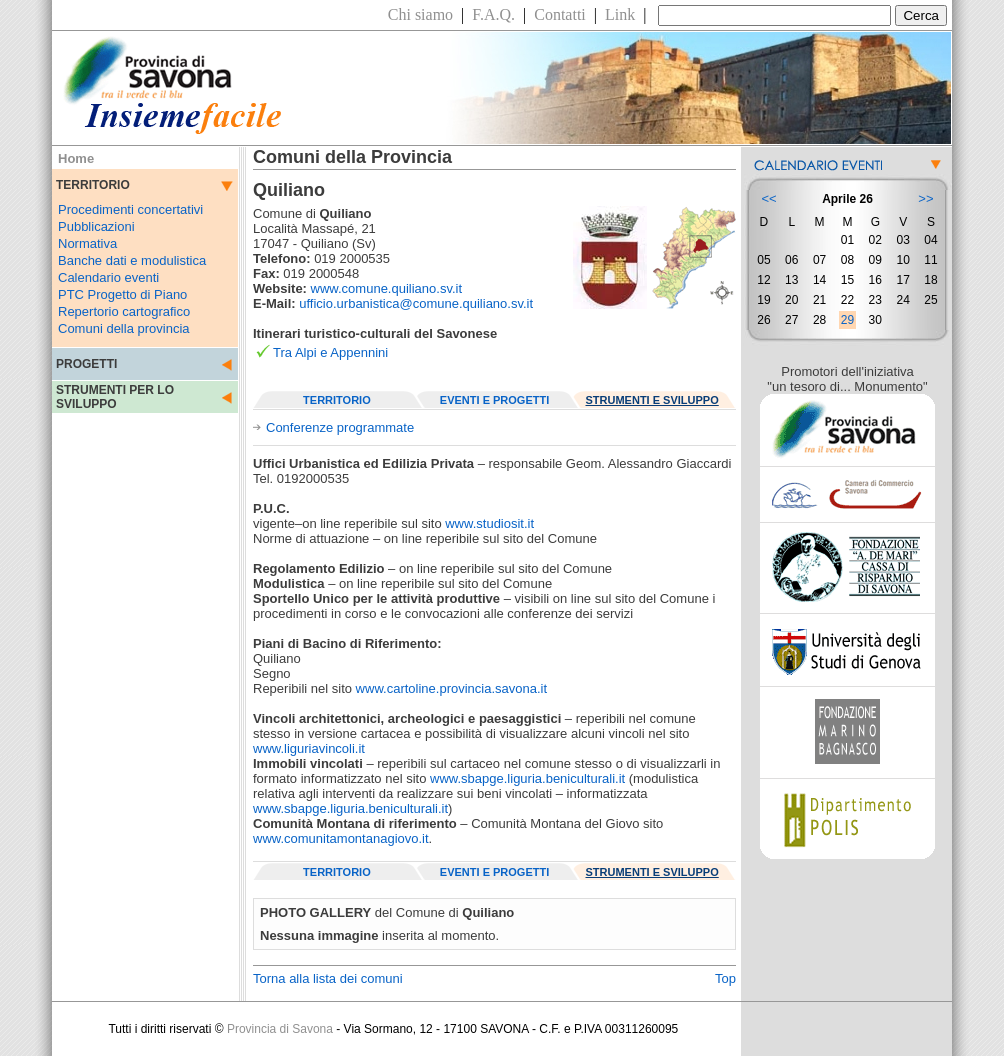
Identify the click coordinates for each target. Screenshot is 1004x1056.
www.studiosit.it (489, 523)
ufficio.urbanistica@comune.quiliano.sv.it (416, 303)
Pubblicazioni (96, 226)
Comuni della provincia (124, 328)
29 (847, 320)
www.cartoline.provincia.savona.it (451, 688)
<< (768, 198)
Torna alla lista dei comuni (328, 978)
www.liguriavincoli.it (309, 748)
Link (620, 14)
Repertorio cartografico (124, 311)
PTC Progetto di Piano (122, 294)
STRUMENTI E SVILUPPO (652, 400)
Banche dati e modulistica (132, 260)
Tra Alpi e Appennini (330, 352)
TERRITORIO (337, 400)
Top (725, 978)
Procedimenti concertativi (130, 209)
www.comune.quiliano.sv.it (387, 288)
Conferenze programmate (340, 427)
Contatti (560, 14)
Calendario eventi (108, 277)
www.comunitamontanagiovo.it (341, 838)
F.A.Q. (493, 14)
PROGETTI (86, 364)
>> (925, 198)
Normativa (87, 243)
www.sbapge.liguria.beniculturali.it (527, 778)
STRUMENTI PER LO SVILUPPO (115, 397)
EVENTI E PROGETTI (494, 400)
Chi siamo (420, 14)
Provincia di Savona (280, 1029)
